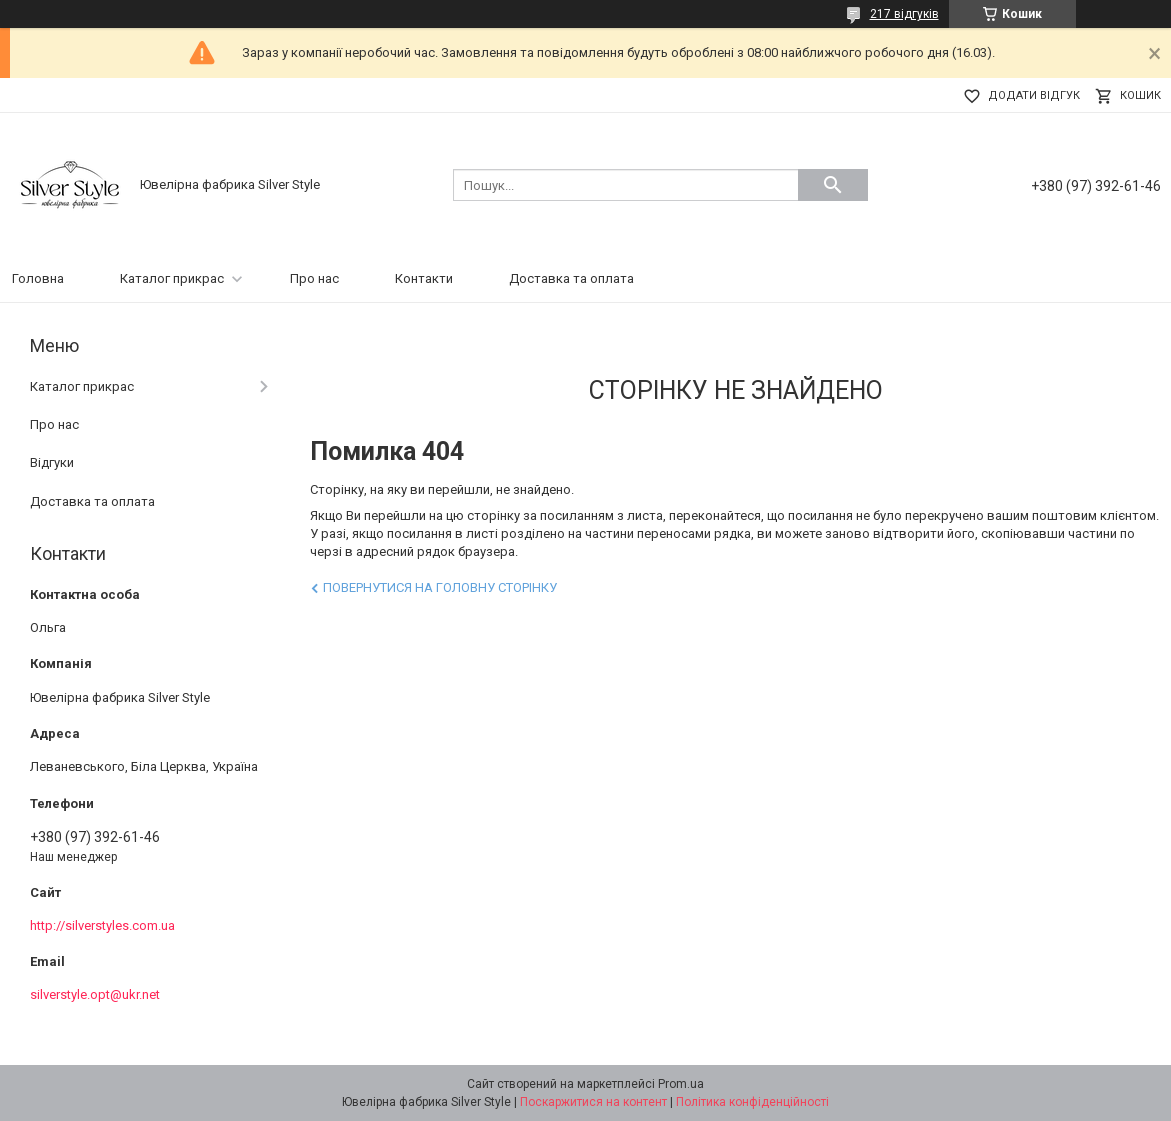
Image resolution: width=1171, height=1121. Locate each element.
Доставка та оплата (571, 278)
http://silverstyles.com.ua (102, 925)
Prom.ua (681, 1084)
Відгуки (52, 462)
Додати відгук (1034, 95)
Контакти (424, 278)
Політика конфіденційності (752, 1102)
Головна (38, 278)
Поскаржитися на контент (593, 1102)
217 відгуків (904, 14)
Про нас (314, 278)
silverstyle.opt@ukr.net (95, 994)
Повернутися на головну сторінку (440, 587)
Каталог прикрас (172, 278)
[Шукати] (833, 185)
